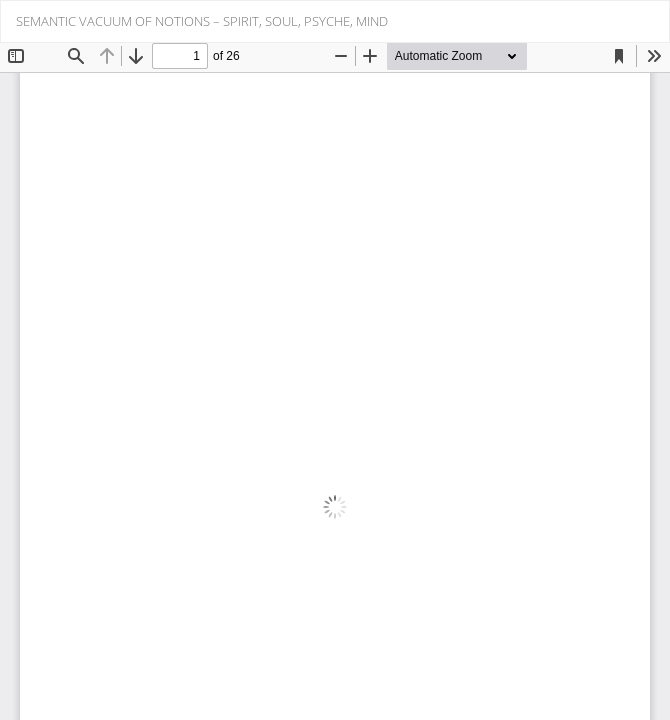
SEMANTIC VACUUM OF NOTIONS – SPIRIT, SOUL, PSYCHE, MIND (202, 21)
